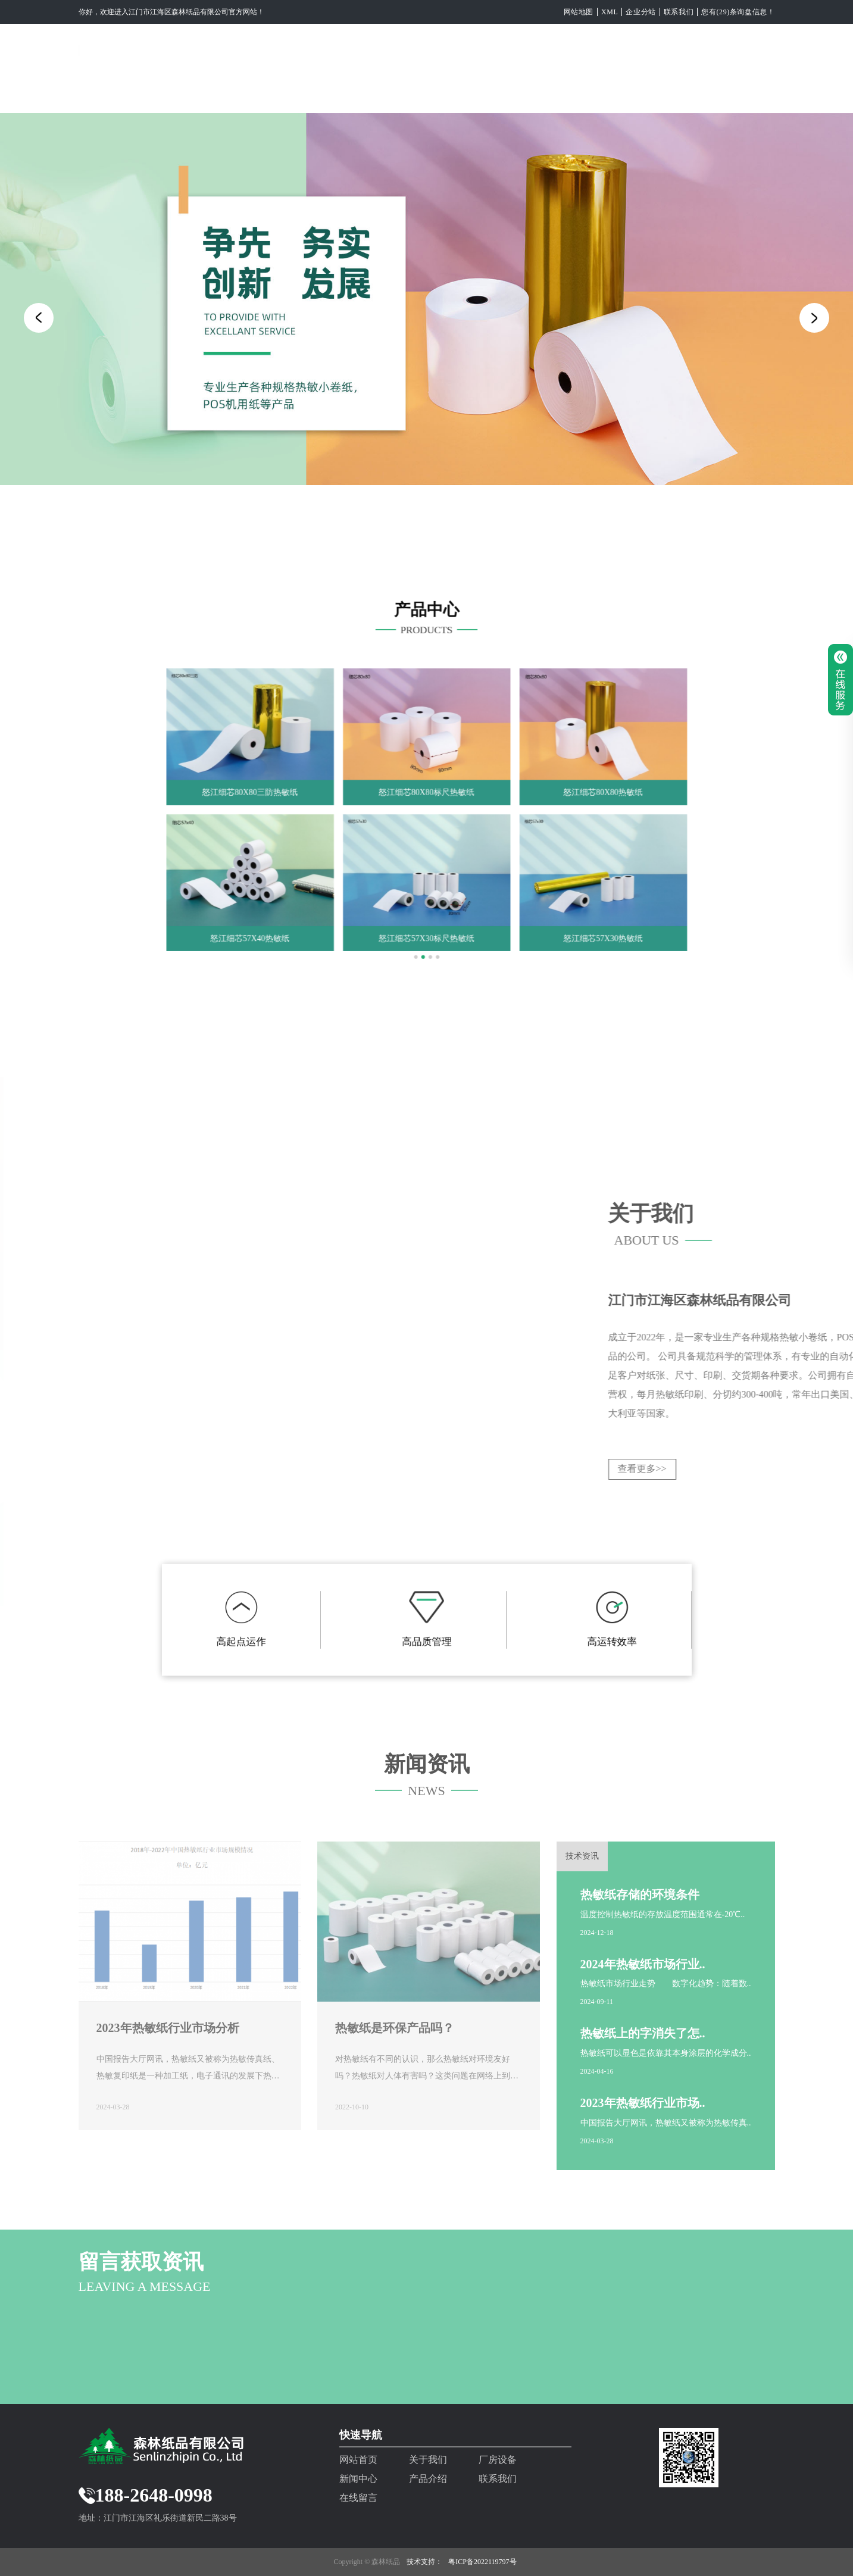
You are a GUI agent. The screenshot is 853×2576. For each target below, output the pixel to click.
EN (750, 94)
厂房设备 (394, 94)
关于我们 (320, 94)
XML (609, 12)
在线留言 (689, 94)
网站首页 (246, 94)
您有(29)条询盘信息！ (737, 12)
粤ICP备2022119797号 (482, 2562)
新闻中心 (468, 94)
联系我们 (678, 12)
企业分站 (640, 12)
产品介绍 (542, 94)
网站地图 (578, 12)
